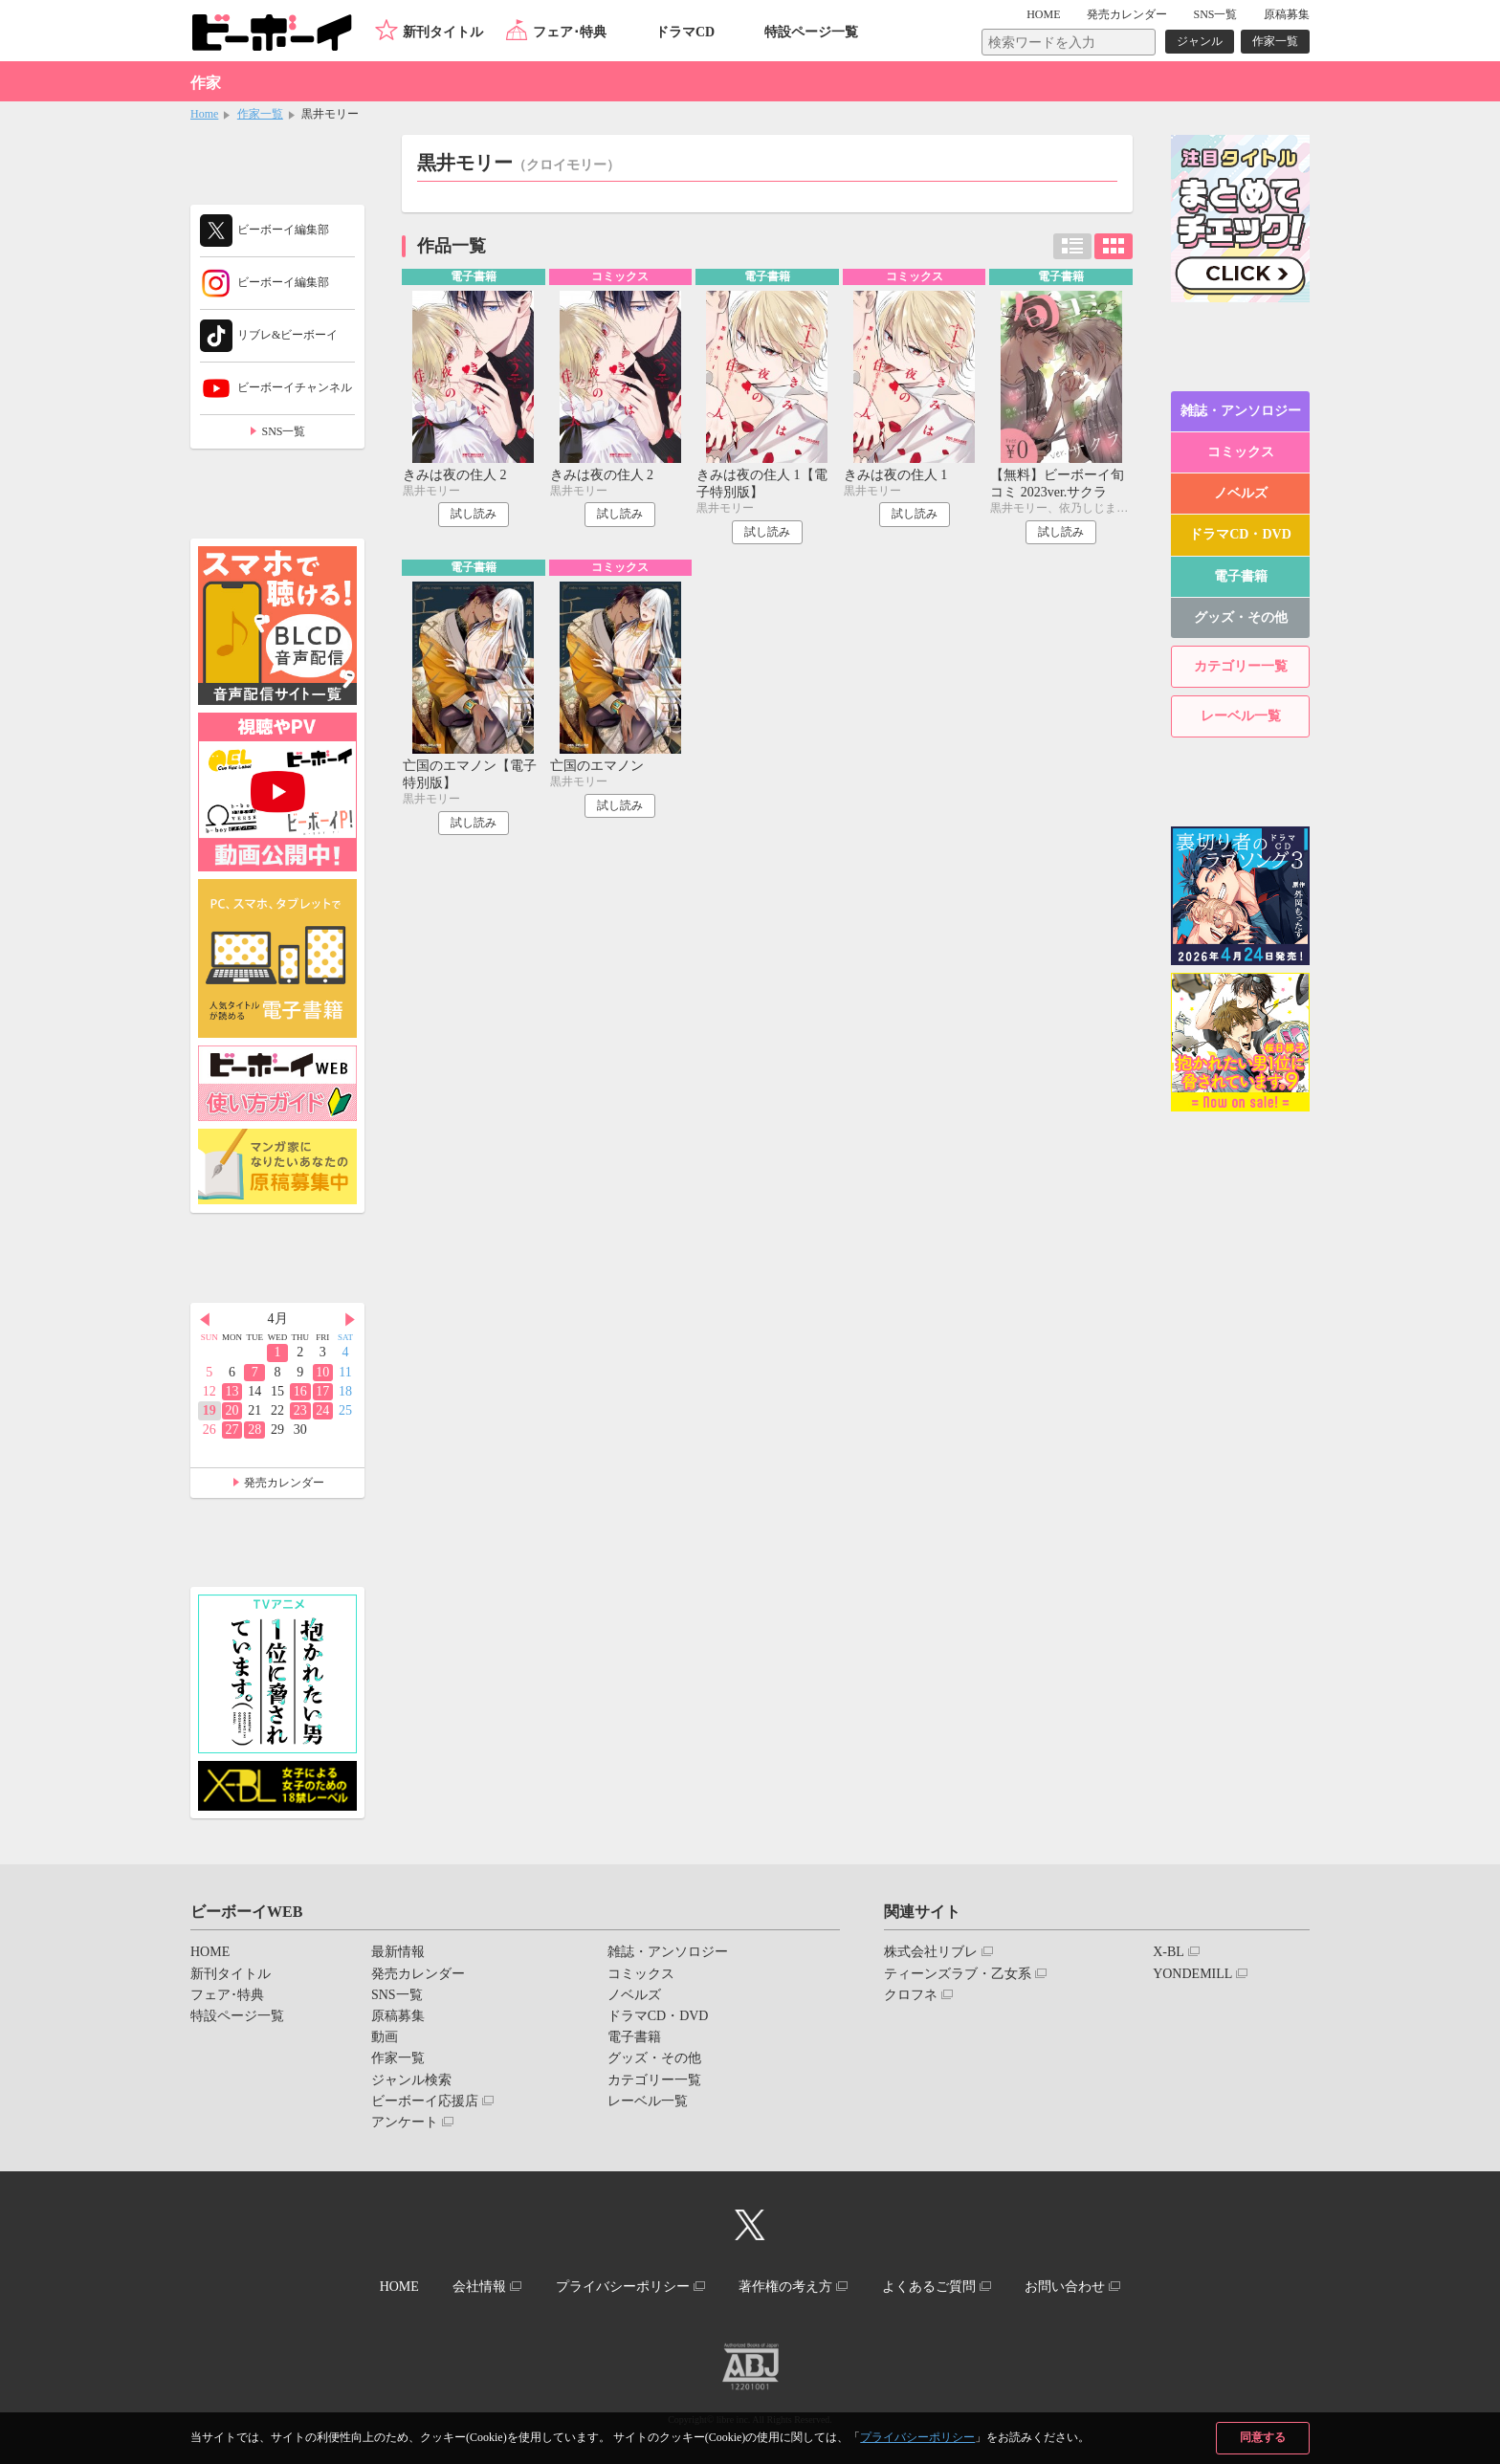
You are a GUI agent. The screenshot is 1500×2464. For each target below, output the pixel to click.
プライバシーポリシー (917, 2437)
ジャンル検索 (411, 2080)
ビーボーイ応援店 (424, 2101)
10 (322, 1372)
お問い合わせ (1065, 2286)
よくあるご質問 (929, 2286)
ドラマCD (685, 32)
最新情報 (398, 1952)
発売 (1127, 14)
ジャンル (1200, 41)
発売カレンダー (284, 1482)
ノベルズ (1241, 493)
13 (232, 1391)
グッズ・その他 (1241, 617)
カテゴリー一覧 (1241, 666)
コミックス (1240, 452)
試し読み (473, 513)
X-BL (1168, 1952)
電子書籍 (1241, 576)
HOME (1043, 14)
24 (322, 1410)
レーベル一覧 (1241, 716)
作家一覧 (1275, 41)
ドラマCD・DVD (1240, 534)
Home (204, 114)
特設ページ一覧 (811, 32)
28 (254, 1429)
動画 (384, 2037)
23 (300, 1410)
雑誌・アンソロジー (1240, 411)
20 (232, 1410)
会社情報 (479, 2286)
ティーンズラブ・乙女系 (957, 1974)
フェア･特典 (570, 32)
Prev (204, 1320)
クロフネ (911, 1995)
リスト (1072, 246)
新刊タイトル (443, 32)
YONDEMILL (1192, 1974)
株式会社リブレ (931, 1952)
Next (350, 1320)
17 (322, 1391)
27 (232, 1429)
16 (300, 1391)
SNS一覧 (1215, 14)
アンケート (404, 2122)
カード (1113, 246)
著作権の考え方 (785, 2286)
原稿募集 (1287, 14)
